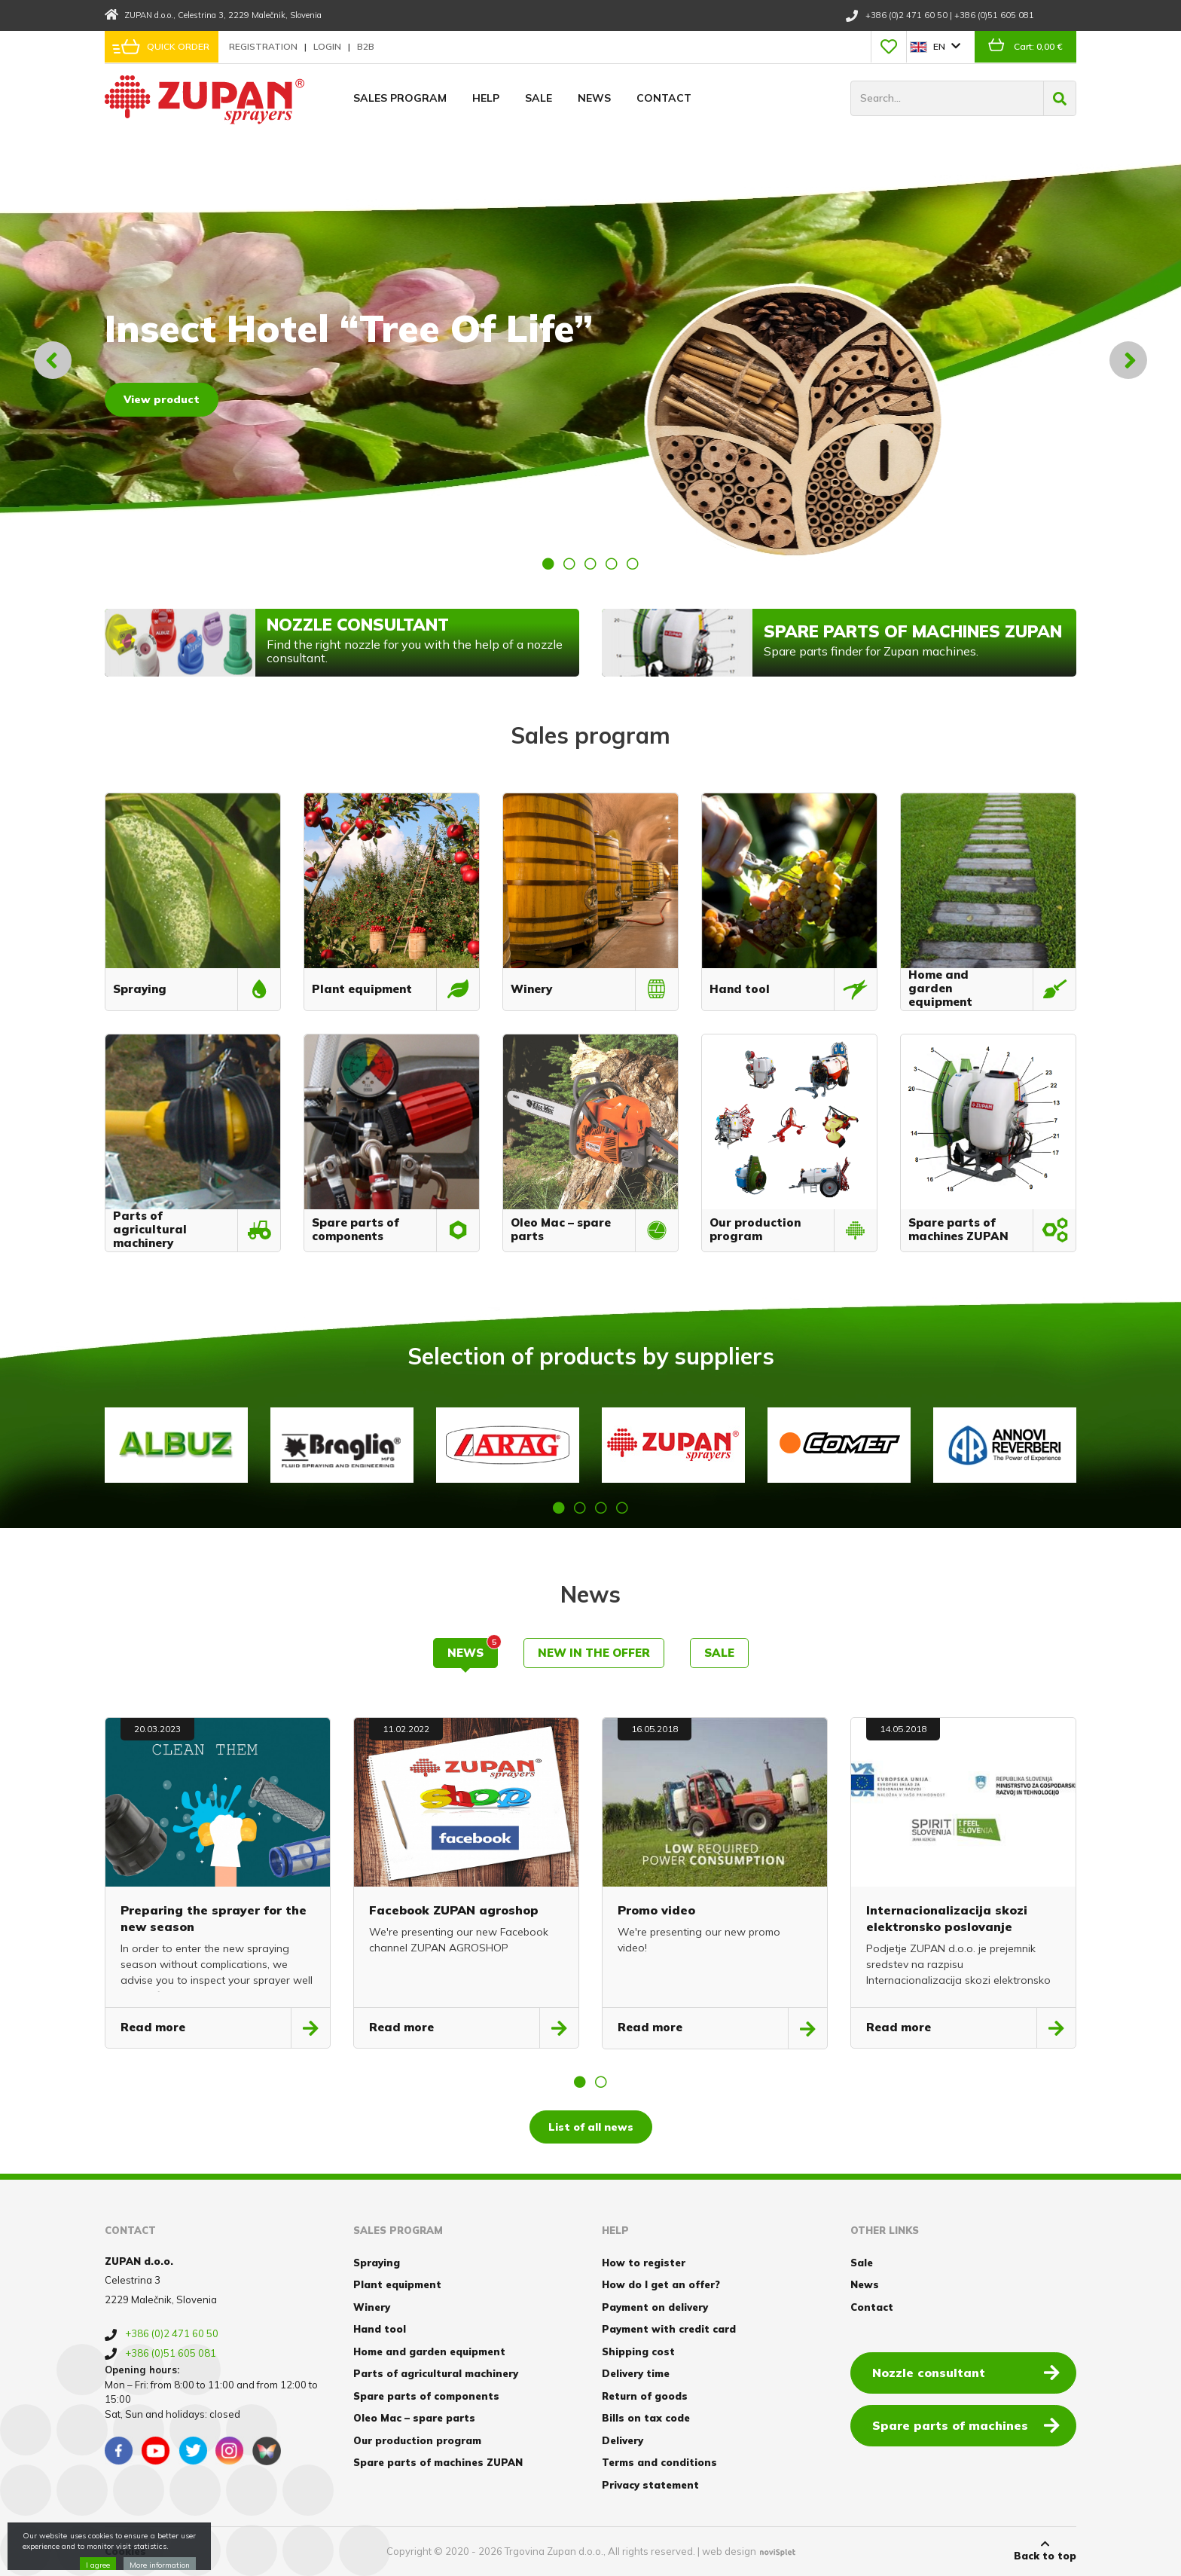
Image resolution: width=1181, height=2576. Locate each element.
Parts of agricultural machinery (435, 2373)
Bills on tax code (646, 2418)
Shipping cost (638, 2351)
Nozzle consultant (966, 2372)
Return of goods (645, 2396)
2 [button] (569, 564)
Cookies (125, 2551)
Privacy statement (650, 2485)
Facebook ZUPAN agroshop (454, 1909)
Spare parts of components (426, 2396)
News (594, 98)
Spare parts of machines (966, 2424)
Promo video (656, 1909)
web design (729, 2551)
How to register (643, 2263)
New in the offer (594, 1653)
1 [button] (548, 564)
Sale (538, 98)
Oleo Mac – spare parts (414, 2418)
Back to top (1045, 2550)
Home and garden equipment (429, 2351)
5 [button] (632, 564)
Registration (264, 46)
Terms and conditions (659, 2462)
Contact (663, 98)
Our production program (417, 2440)
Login (328, 46)
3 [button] (590, 564)
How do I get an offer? (661, 2284)
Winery (371, 2307)
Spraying (376, 2263)
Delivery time (636, 2373)
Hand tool (379, 2329)
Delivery (622, 2440)
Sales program (400, 98)
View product (162, 399)
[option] (590, 360)
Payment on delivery (655, 2307)
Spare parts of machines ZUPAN (438, 2462)
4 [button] (611, 564)
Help (485, 98)
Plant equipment (397, 2284)
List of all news (590, 2127)
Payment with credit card (669, 2329)
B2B (365, 46)
